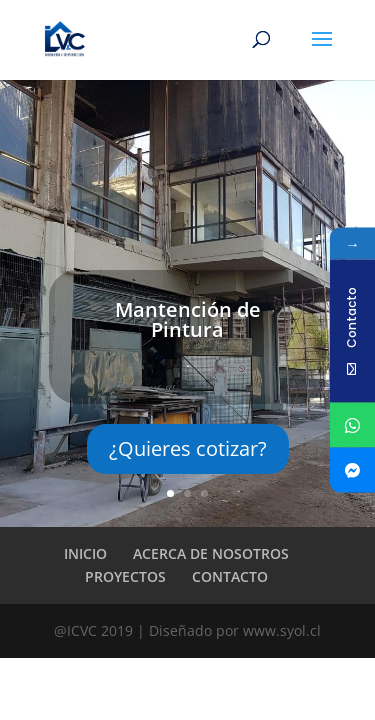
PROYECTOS (125, 576)
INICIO (85, 553)
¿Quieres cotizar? (188, 448)
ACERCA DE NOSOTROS (211, 553)
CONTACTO (230, 576)
